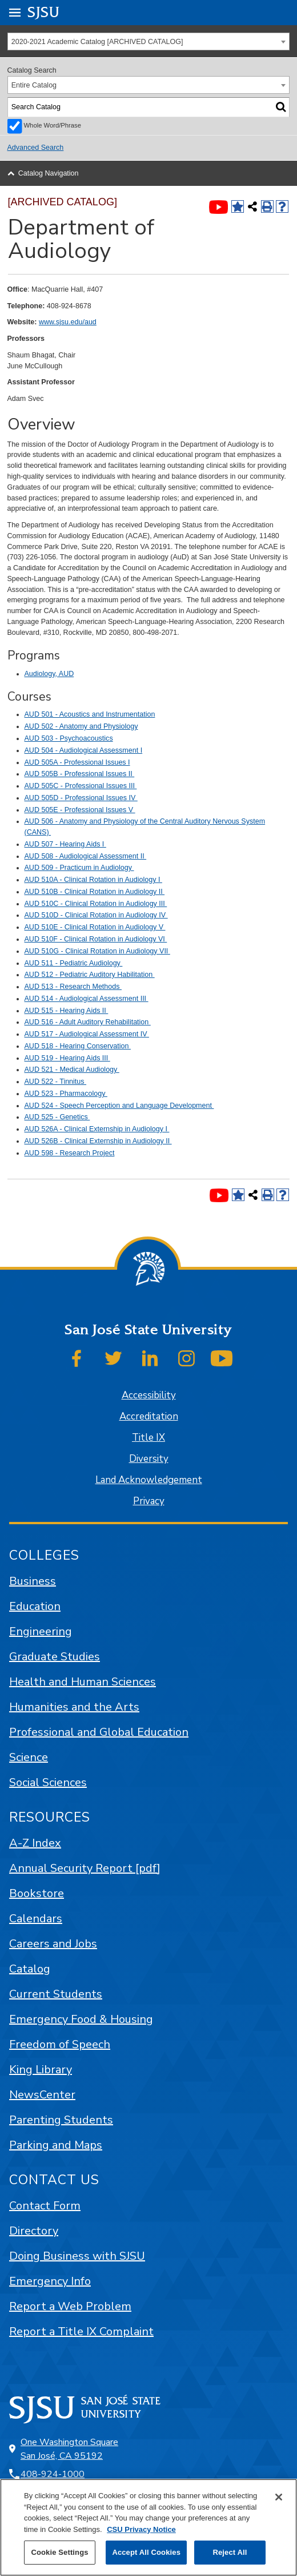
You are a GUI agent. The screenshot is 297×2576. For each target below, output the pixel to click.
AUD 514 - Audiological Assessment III (86, 999)
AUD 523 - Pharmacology (66, 1094)
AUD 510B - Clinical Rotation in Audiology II (95, 892)
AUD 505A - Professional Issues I (77, 762)
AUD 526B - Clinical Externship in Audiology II (98, 1141)
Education (35, 1606)
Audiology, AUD (49, 674)
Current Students (55, 1994)
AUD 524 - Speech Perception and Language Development (119, 1106)
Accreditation (148, 1416)
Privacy (148, 1501)
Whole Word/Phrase (52, 125)
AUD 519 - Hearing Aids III (67, 1058)
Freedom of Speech (59, 2044)
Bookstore (36, 1893)
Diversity (148, 1458)
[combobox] (148, 41)
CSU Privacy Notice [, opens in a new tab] (141, 2529)
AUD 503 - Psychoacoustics (69, 738)
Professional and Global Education (98, 1732)
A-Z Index (35, 1843)
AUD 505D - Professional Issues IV (81, 798)
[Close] (278, 2497)
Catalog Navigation (48, 173)
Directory (33, 2231)
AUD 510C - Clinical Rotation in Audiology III (96, 904)
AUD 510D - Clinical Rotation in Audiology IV (96, 915)
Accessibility (149, 1395)
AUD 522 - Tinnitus (56, 1082)
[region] (148, 2527)
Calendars (35, 1918)
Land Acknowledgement (148, 1479)
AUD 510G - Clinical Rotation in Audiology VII (97, 951)
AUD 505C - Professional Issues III (81, 786)
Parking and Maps (55, 2145)
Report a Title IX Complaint (81, 2331)
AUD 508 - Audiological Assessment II (86, 856)
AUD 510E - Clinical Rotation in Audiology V (95, 927)
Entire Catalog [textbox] (34, 85)
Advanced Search (35, 148)
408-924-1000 (53, 2474)
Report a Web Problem (70, 2306)
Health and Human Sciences (82, 1681)
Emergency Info (50, 2281)
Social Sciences (48, 1782)
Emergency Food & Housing (81, 2019)
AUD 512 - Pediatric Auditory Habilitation (90, 975)
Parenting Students (61, 2120)
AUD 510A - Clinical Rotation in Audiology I (93, 880)
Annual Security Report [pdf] (84, 1868)
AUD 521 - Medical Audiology (72, 1070)
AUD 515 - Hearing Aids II (67, 1011)
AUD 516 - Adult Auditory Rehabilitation (88, 1022)
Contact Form (45, 2205)
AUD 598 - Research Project (70, 1153)
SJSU (43, 11)
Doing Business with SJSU (77, 2256)
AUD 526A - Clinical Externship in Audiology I (97, 1129)
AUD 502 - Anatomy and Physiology (81, 726)
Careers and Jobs (53, 1943)
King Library (40, 2069)
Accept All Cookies (146, 2552)
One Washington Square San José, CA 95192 (69, 2449)
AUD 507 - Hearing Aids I (65, 844)
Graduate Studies (54, 1656)
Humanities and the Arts (74, 1707)
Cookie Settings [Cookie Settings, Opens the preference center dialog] (59, 2552)
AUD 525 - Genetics (57, 1117)
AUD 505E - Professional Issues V (80, 810)
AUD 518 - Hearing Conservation (78, 1046)
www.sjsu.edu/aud (68, 322)
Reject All (229, 2552)
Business (32, 1581)
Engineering (40, 1631)
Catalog (29, 1969)
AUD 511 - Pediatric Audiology (74, 963)
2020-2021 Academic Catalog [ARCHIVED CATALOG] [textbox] (97, 42)
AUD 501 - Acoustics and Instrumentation (90, 714)
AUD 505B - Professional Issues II (80, 774)
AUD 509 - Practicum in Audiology (79, 868)
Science (28, 1757)
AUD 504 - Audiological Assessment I (84, 750)
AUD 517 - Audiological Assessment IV (87, 1034)
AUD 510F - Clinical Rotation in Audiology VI (96, 939)
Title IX (148, 1437)
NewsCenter (42, 2094)
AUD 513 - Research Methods (73, 987)
